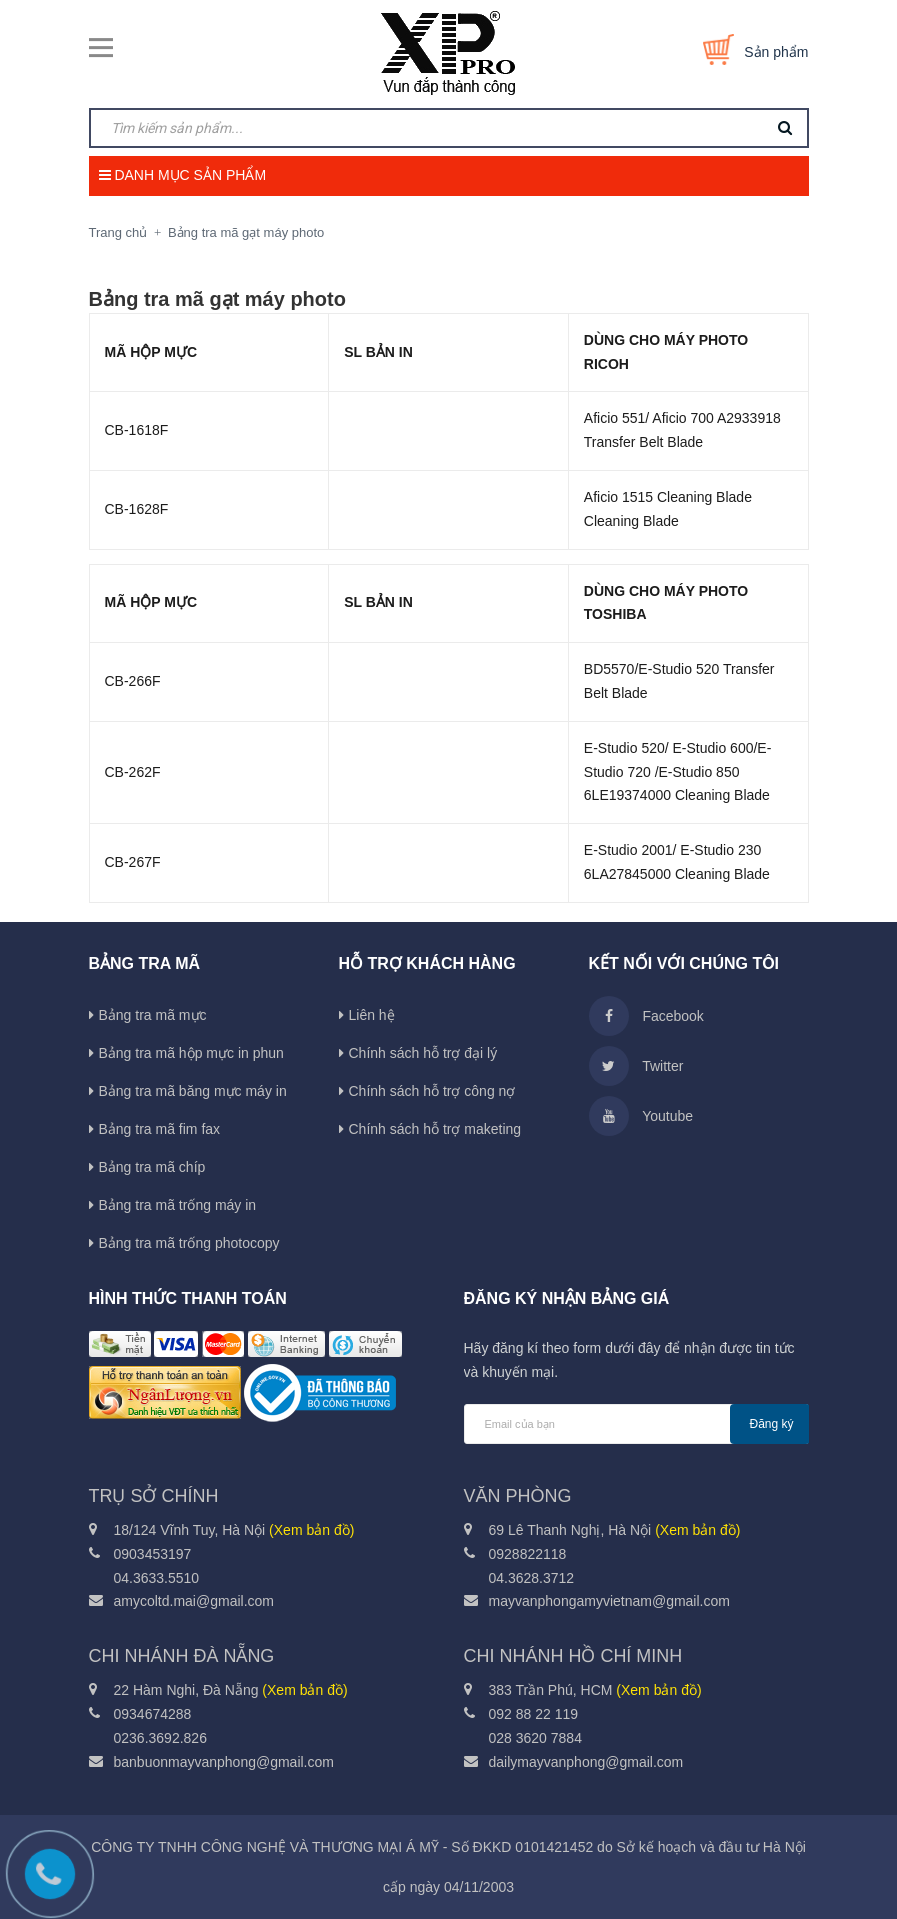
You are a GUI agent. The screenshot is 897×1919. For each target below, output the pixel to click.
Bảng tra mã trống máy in (178, 1205)
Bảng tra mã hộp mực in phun (191, 1053)
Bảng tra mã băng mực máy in (193, 1091)
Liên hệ (372, 1015)
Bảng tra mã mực (153, 1015)
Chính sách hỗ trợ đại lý (423, 1053)
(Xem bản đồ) (311, 1530)
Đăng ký (772, 1424)
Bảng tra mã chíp (152, 1167)
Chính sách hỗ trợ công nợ (432, 1091)
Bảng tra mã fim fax (160, 1129)
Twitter (636, 1066)
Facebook (646, 1016)
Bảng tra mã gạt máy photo (217, 299)
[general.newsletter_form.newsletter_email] (636, 1424)
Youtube (641, 1116)
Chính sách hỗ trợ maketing (435, 1129)
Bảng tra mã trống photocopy (189, 1243)
